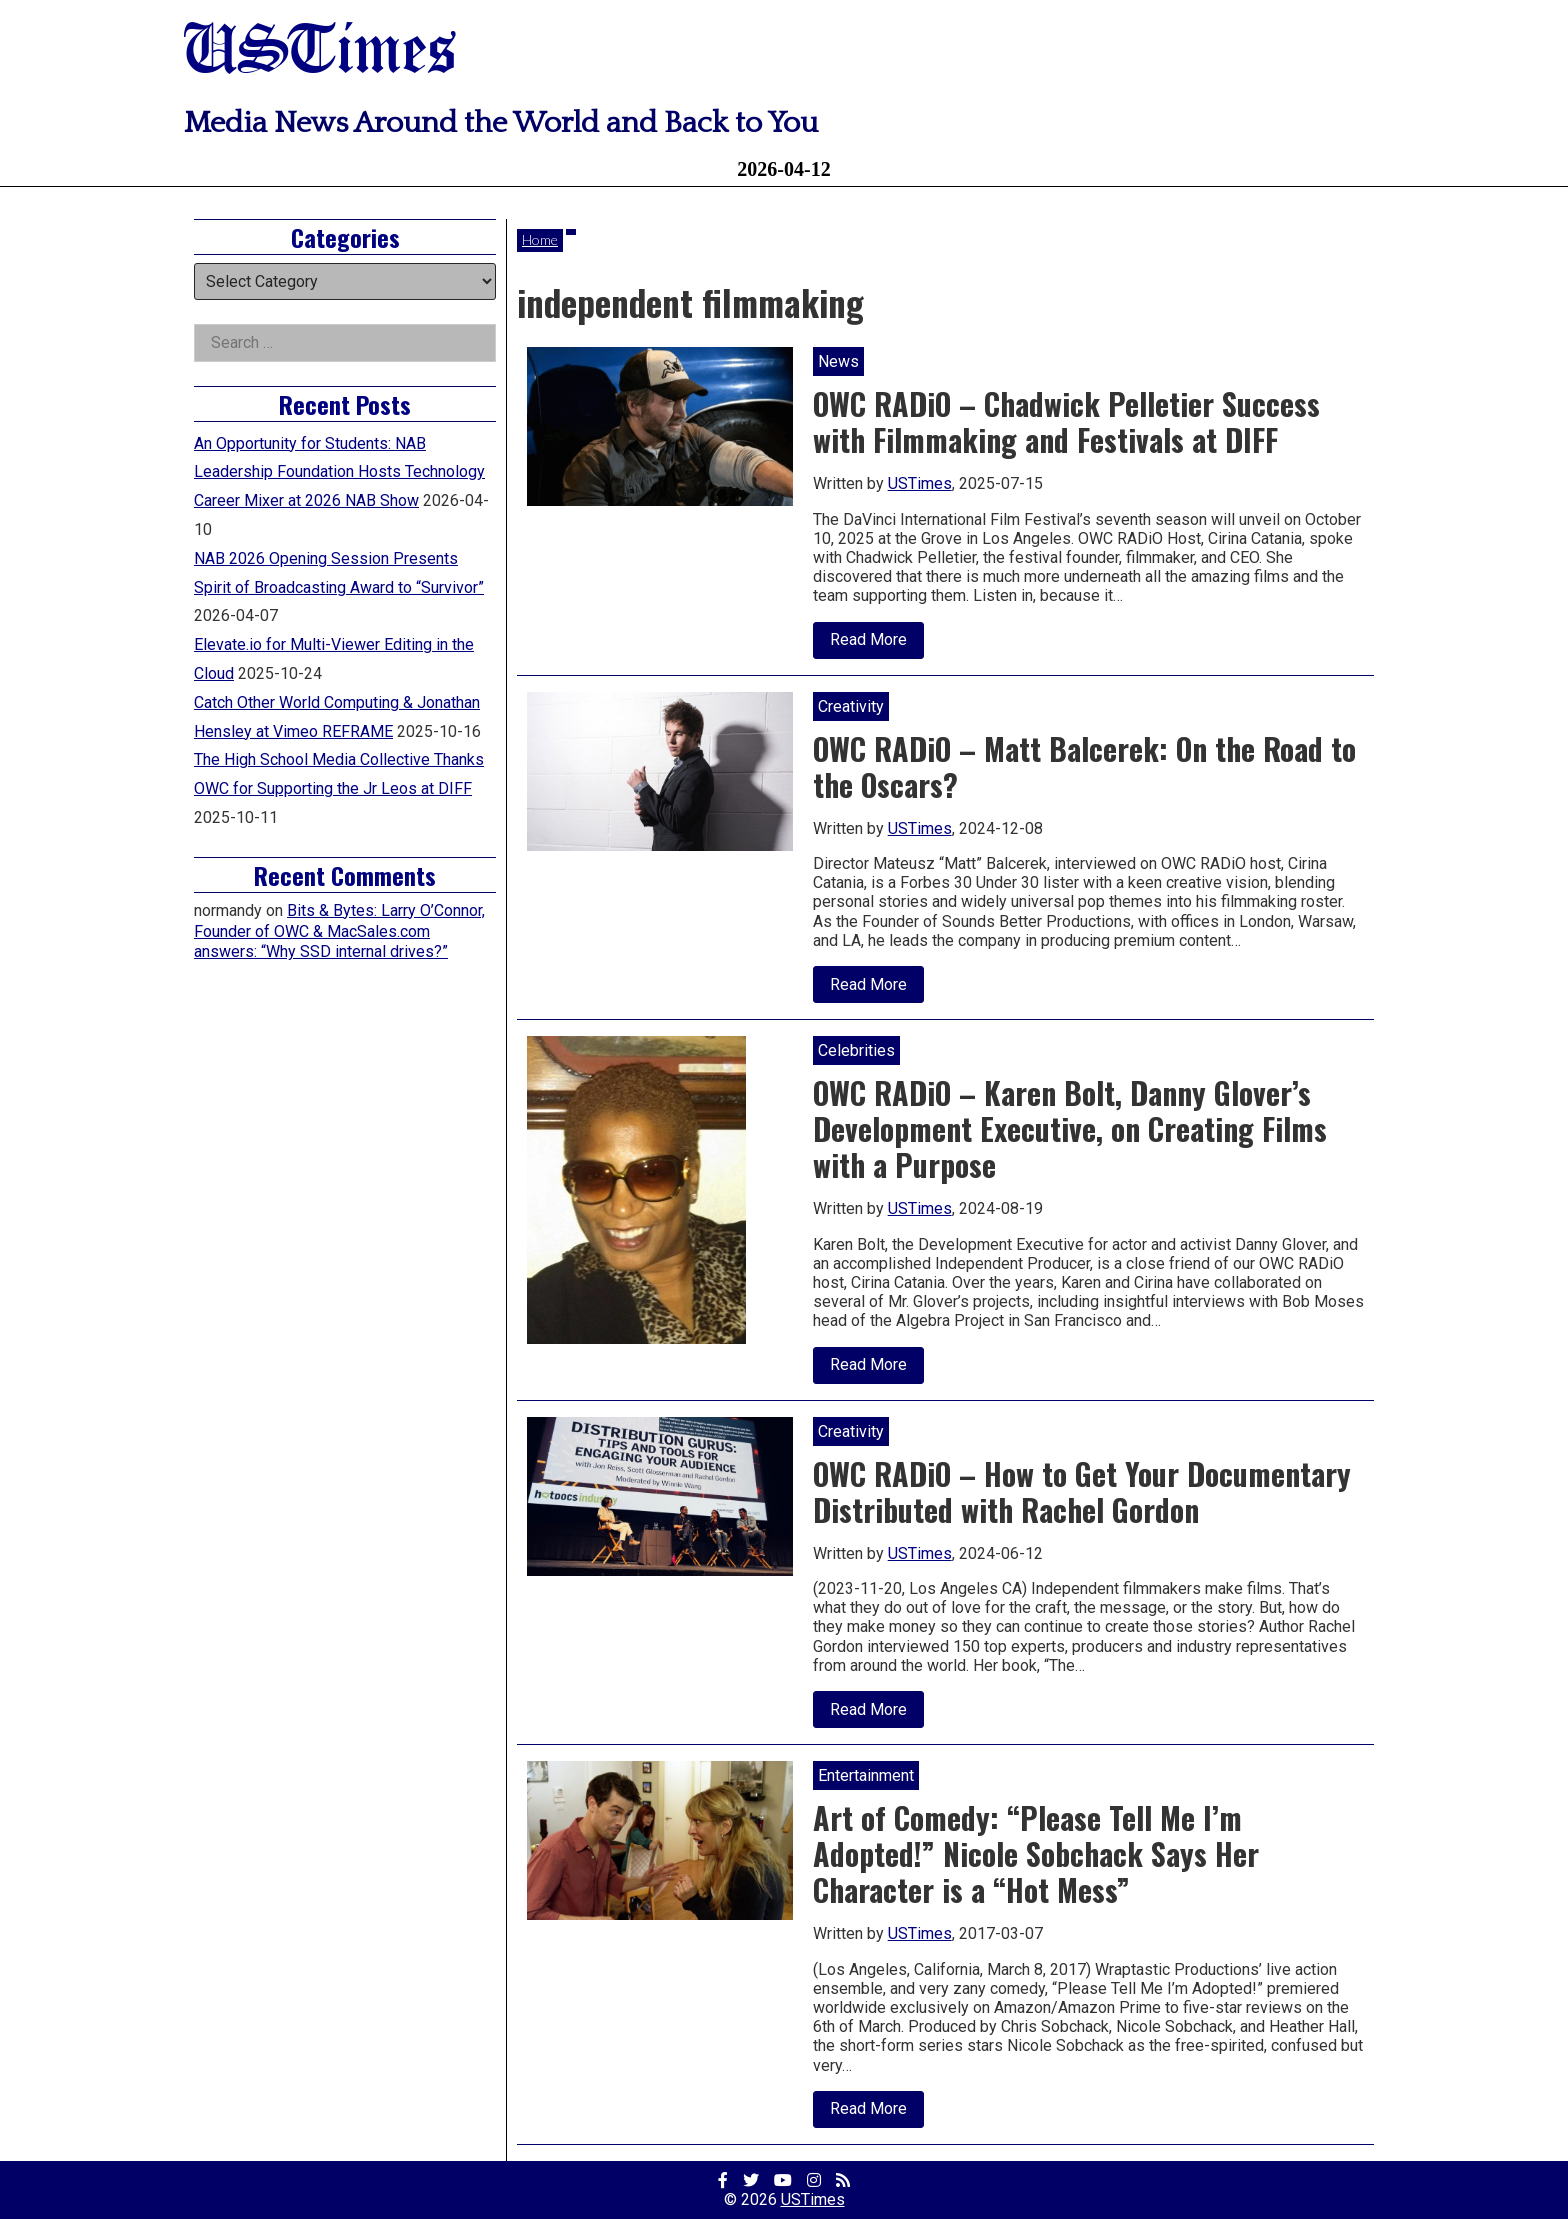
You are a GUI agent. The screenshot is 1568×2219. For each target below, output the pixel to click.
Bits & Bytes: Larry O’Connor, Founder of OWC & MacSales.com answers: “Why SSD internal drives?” (339, 931)
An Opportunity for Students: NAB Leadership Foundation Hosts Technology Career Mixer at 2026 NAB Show (339, 472)
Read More (877, 644)
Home (540, 239)
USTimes (320, 52)
